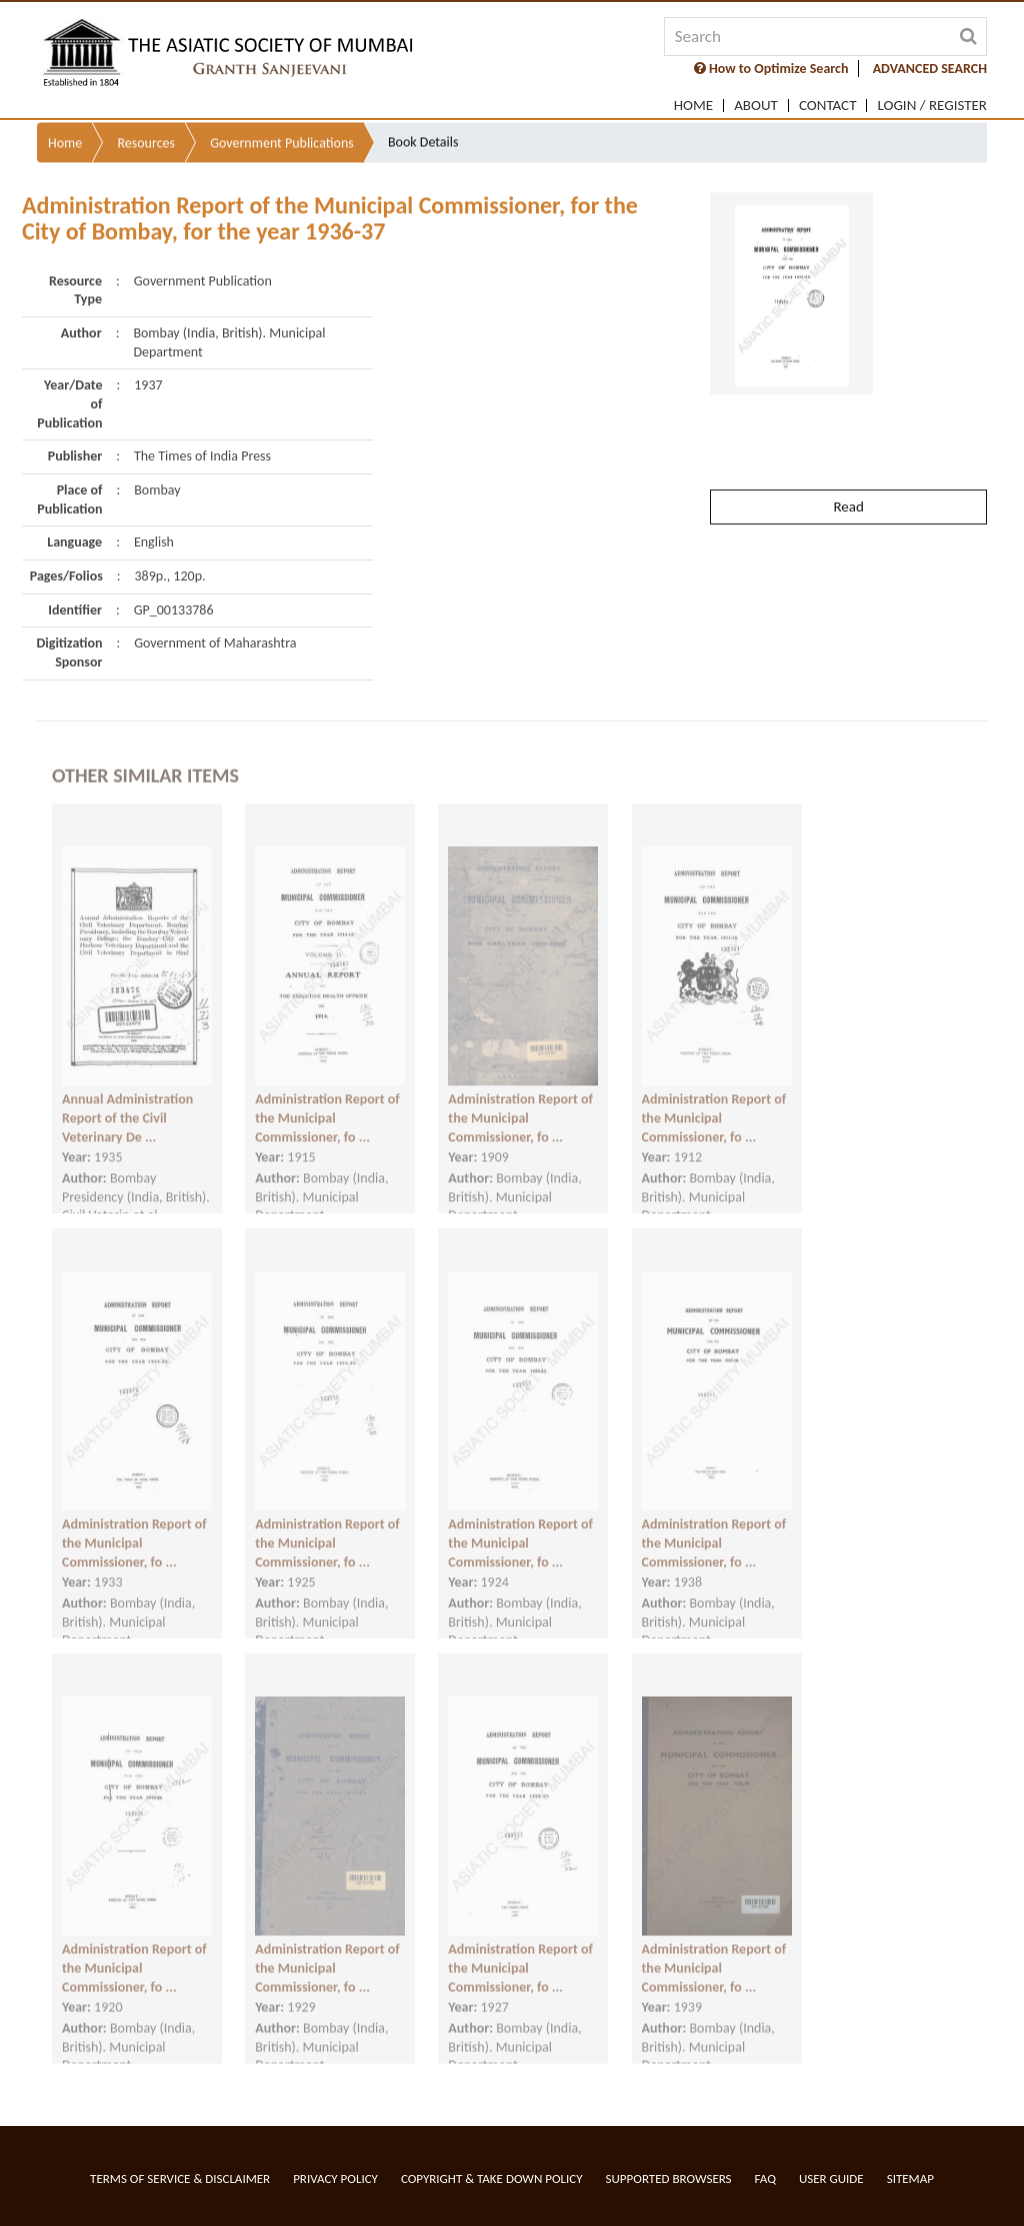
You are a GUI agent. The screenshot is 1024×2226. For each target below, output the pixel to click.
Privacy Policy (335, 2178)
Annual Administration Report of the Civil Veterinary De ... (127, 1102)
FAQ (765, 2178)
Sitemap (910, 2178)
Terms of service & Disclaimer (180, 2178)
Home (693, 105)
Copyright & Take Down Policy (492, 2178)
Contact (828, 105)
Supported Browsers (669, 2178)
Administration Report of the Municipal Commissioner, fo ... (327, 1102)
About (756, 105)
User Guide (831, 2178)
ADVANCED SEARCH (930, 68)
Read (848, 464)
